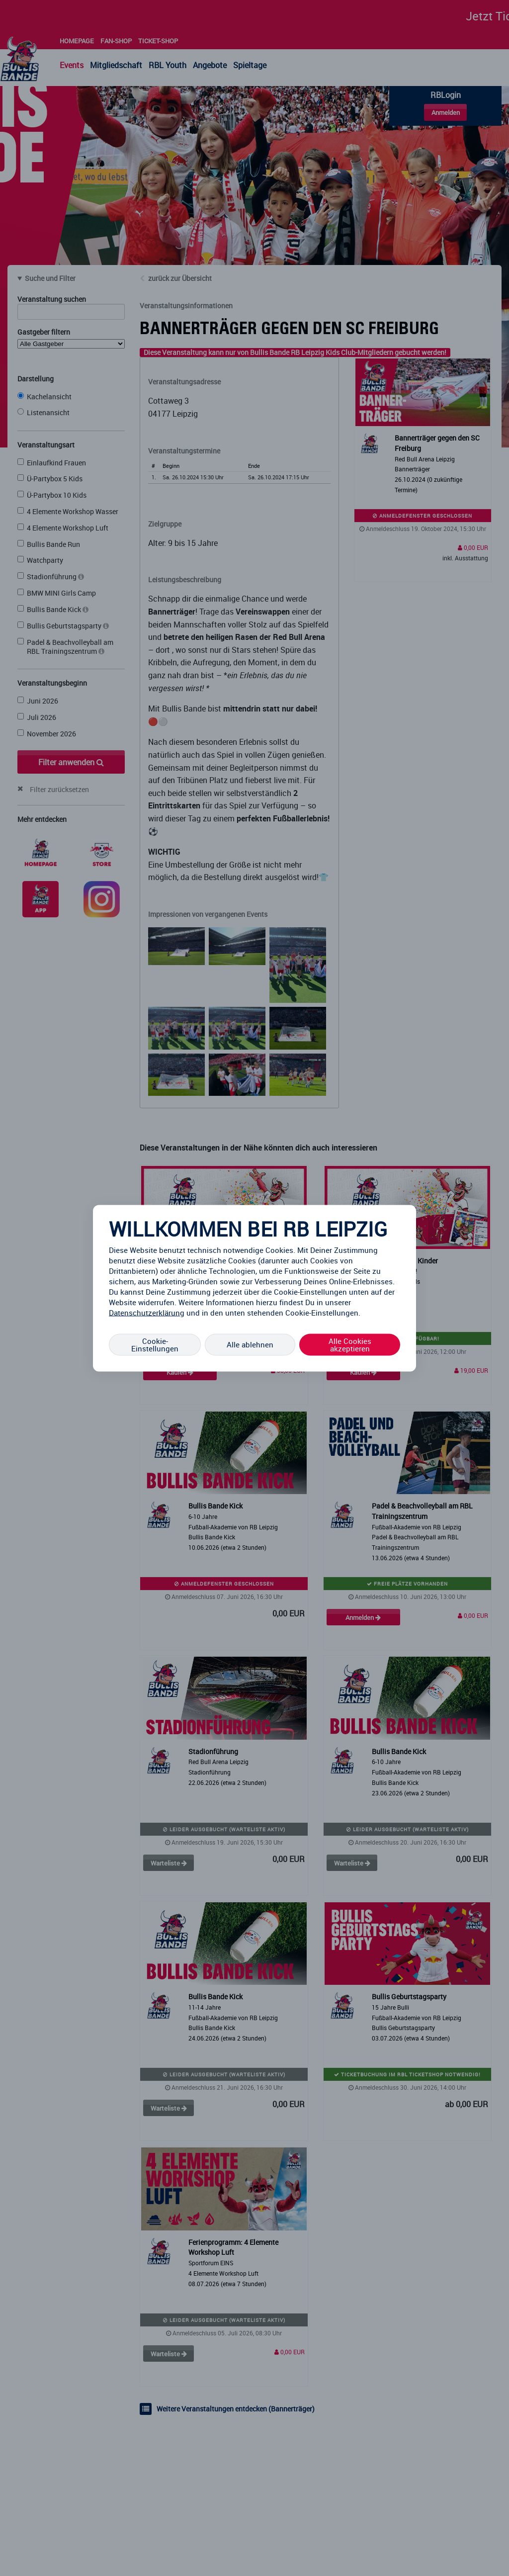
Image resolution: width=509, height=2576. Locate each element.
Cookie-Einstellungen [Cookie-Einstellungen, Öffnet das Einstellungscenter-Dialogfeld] (154, 1344)
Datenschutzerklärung (146, 1312)
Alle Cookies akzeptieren (350, 1344)
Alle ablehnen (250, 1344)
